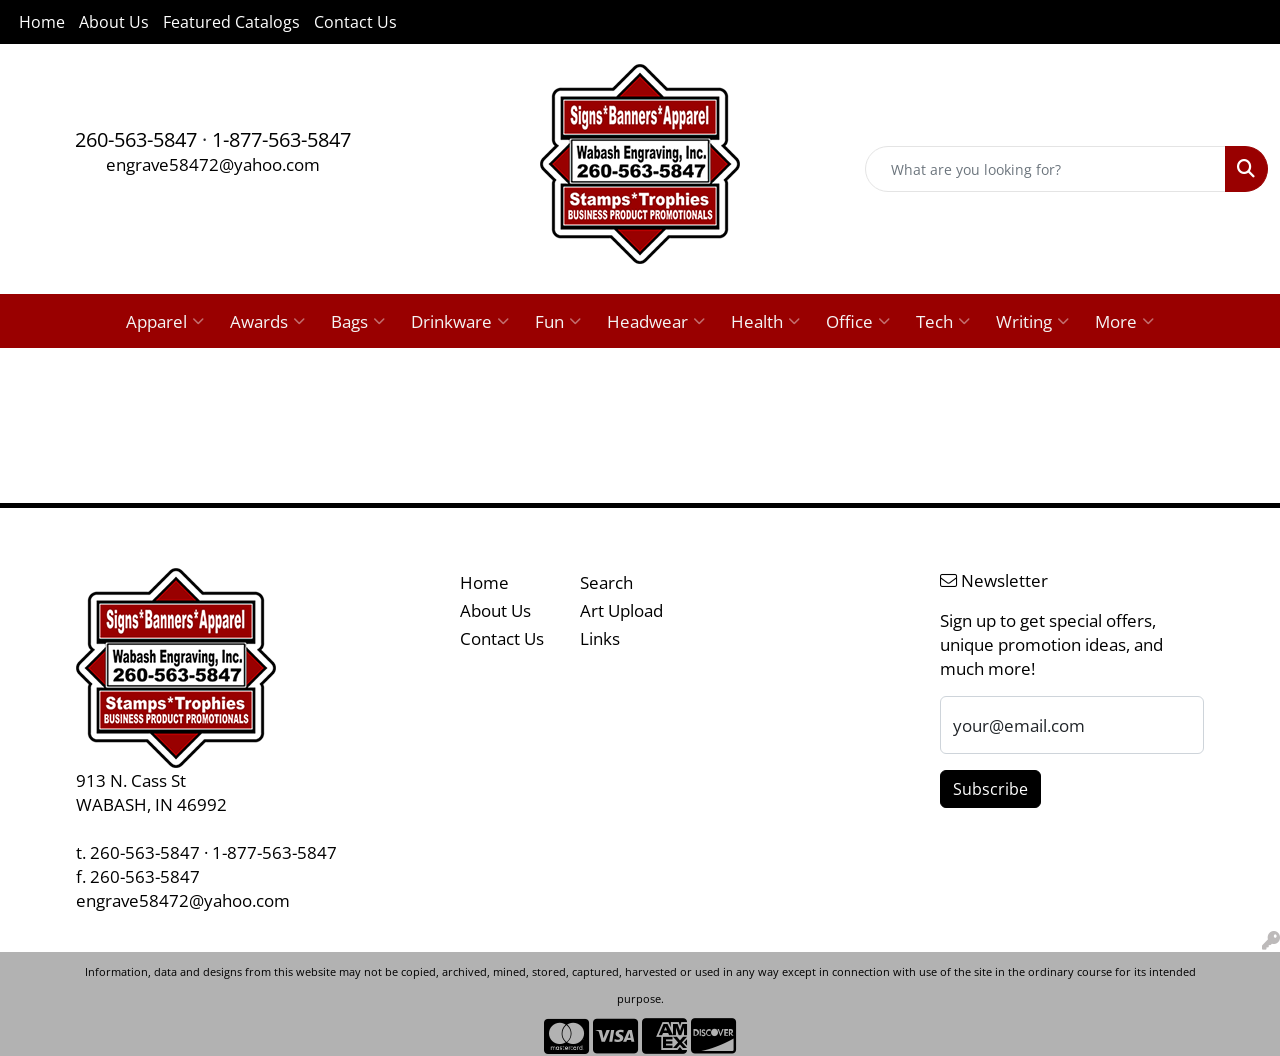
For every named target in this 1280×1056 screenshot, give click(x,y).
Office (858, 321)
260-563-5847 (136, 139)
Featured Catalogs (231, 22)
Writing (1032, 321)
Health (765, 321)
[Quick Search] (1045, 169)
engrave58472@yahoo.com (213, 164)
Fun (558, 321)
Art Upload (621, 610)
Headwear (656, 321)
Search (606, 582)
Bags (358, 321)
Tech (943, 321)
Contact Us (355, 22)
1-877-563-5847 (281, 139)
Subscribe (990, 789)
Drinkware (460, 321)
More (1124, 321)
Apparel (165, 321)
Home (42, 22)
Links (600, 638)
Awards (267, 321)
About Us (114, 22)
